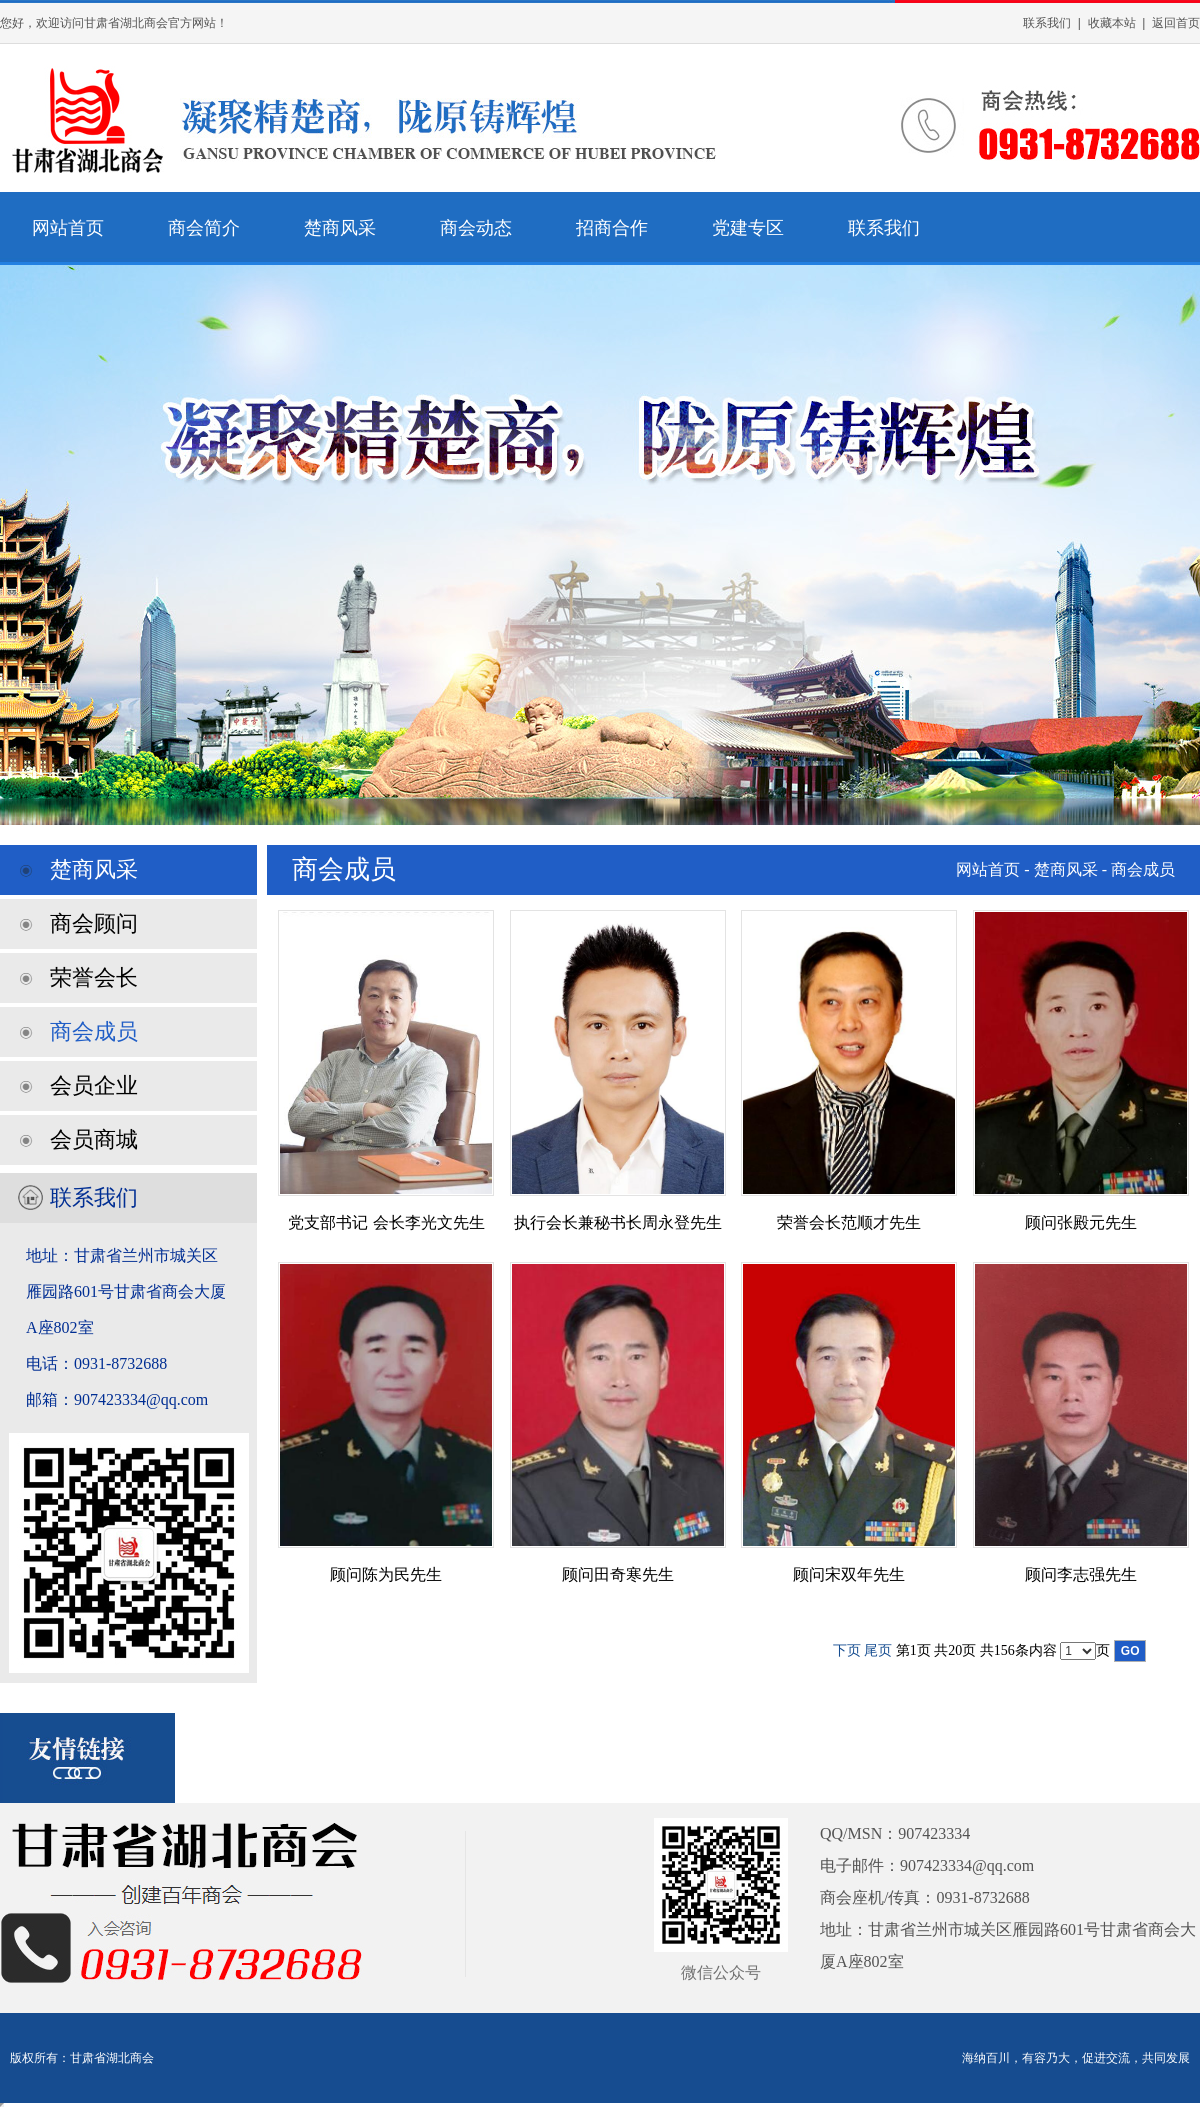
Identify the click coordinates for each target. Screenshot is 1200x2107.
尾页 (878, 1650)
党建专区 (748, 228)
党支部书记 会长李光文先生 (386, 1222)
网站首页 (68, 228)
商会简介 (204, 228)
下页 (847, 1650)
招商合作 (612, 228)
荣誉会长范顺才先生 (849, 1222)
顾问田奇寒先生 (618, 1574)
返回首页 (1176, 23)
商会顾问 (94, 923)
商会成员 (94, 1031)
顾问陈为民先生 (386, 1574)
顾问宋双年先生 (849, 1574)
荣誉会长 (94, 977)
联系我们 (1047, 23)
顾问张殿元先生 (1081, 1222)
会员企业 (94, 1085)
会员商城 (94, 1139)
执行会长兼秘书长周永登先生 (618, 1222)
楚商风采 (340, 228)
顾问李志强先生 (1081, 1574)
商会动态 (476, 228)
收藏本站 (1112, 23)
